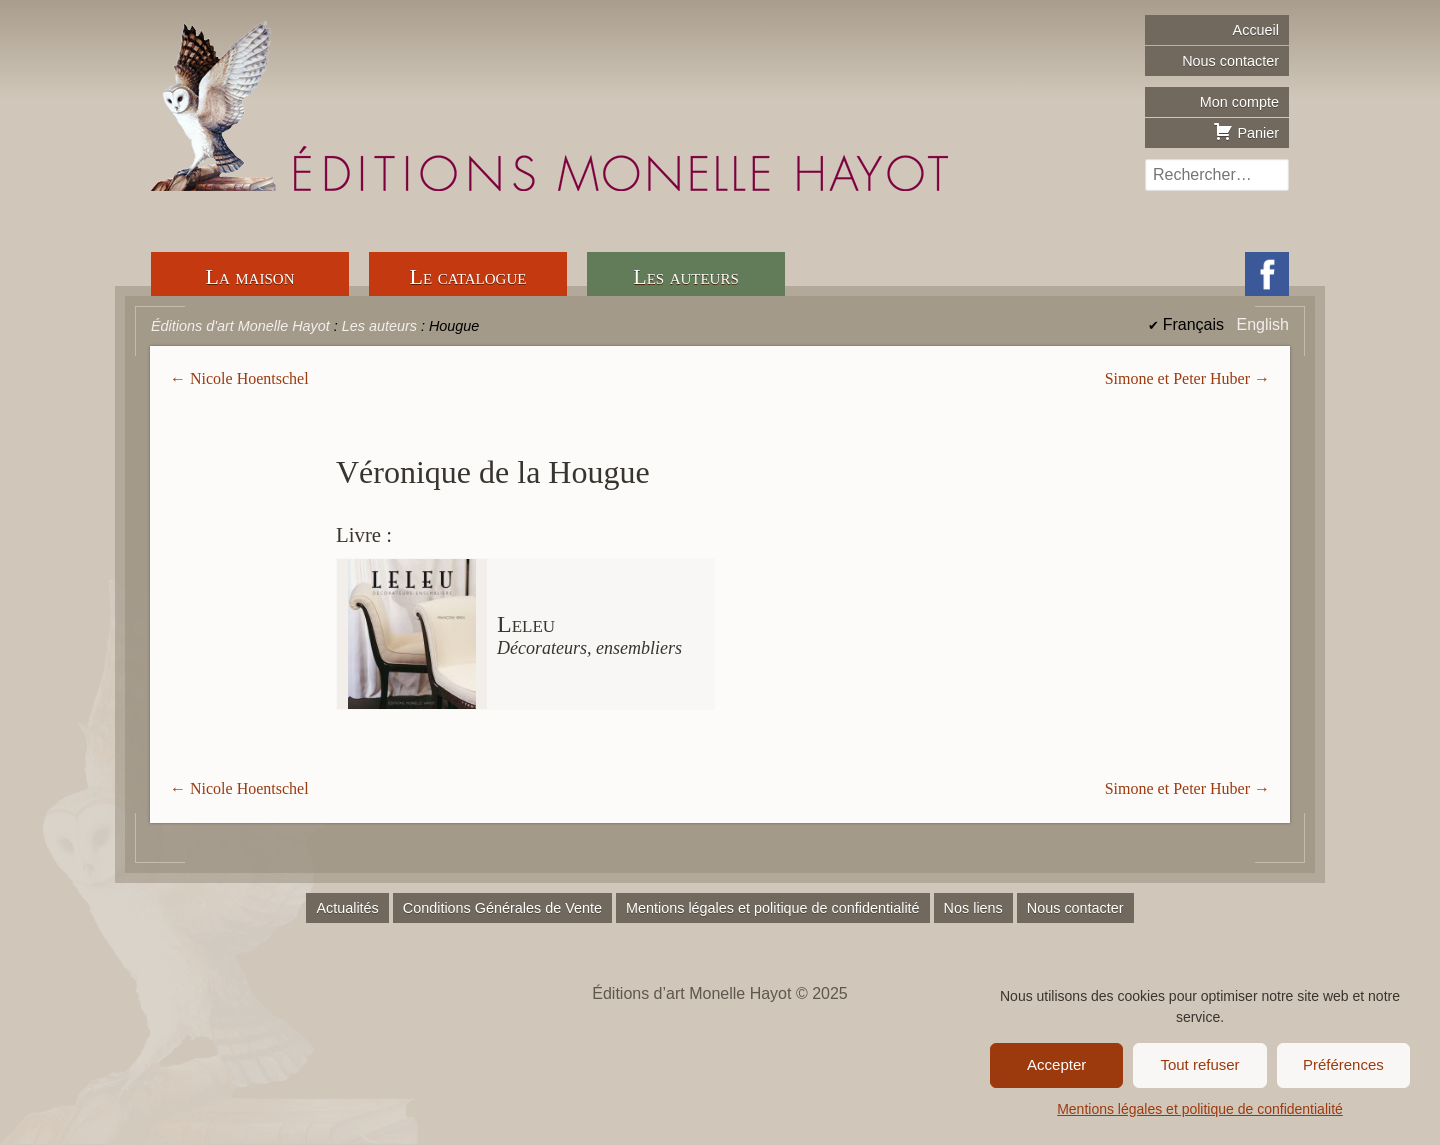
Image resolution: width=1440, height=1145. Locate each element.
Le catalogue (468, 276)
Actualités (347, 908)
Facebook (1267, 274)
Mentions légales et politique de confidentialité (1200, 1109)
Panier (1246, 131)
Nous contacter (1230, 61)
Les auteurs (686, 276)
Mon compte (1239, 102)
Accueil (1256, 30)
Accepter (1056, 1064)
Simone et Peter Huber (1177, 378)
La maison (250, 276)
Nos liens (973, 908)
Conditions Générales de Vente (502, 908)
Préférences (1343, 1064)
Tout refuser (1199, 1064)
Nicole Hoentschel (249, 378)
